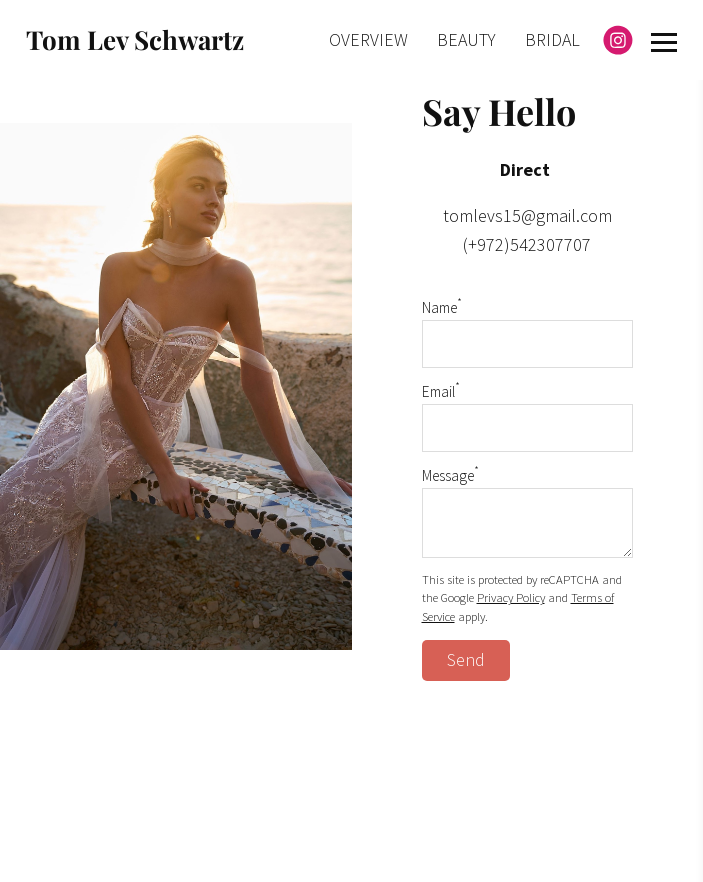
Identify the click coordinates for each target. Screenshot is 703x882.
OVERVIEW (368, 39)
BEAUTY (466, 39)
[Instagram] (618, 40)
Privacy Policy (511, 597)
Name (442, 307)
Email (441, 391)
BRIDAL (552, 39)
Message (450, 475)
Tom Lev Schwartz (135, 39)
